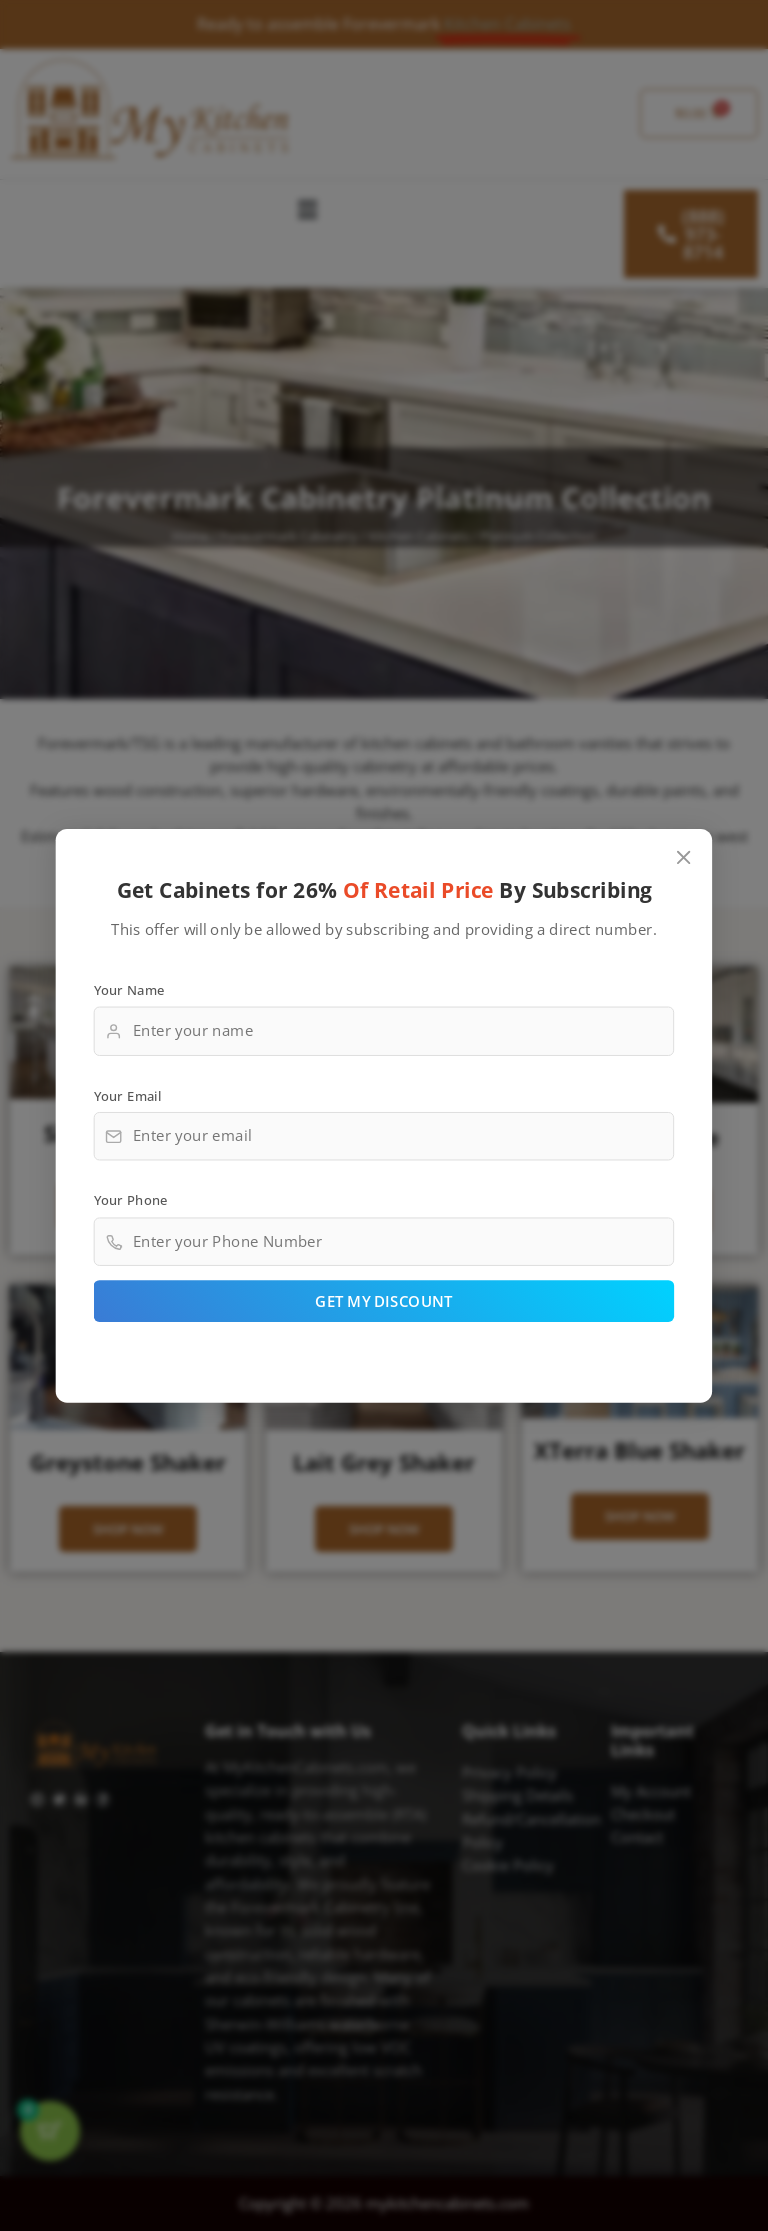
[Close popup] (684, 857)
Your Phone (131, 1200)
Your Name (129, 989)
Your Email (128, 1094)
